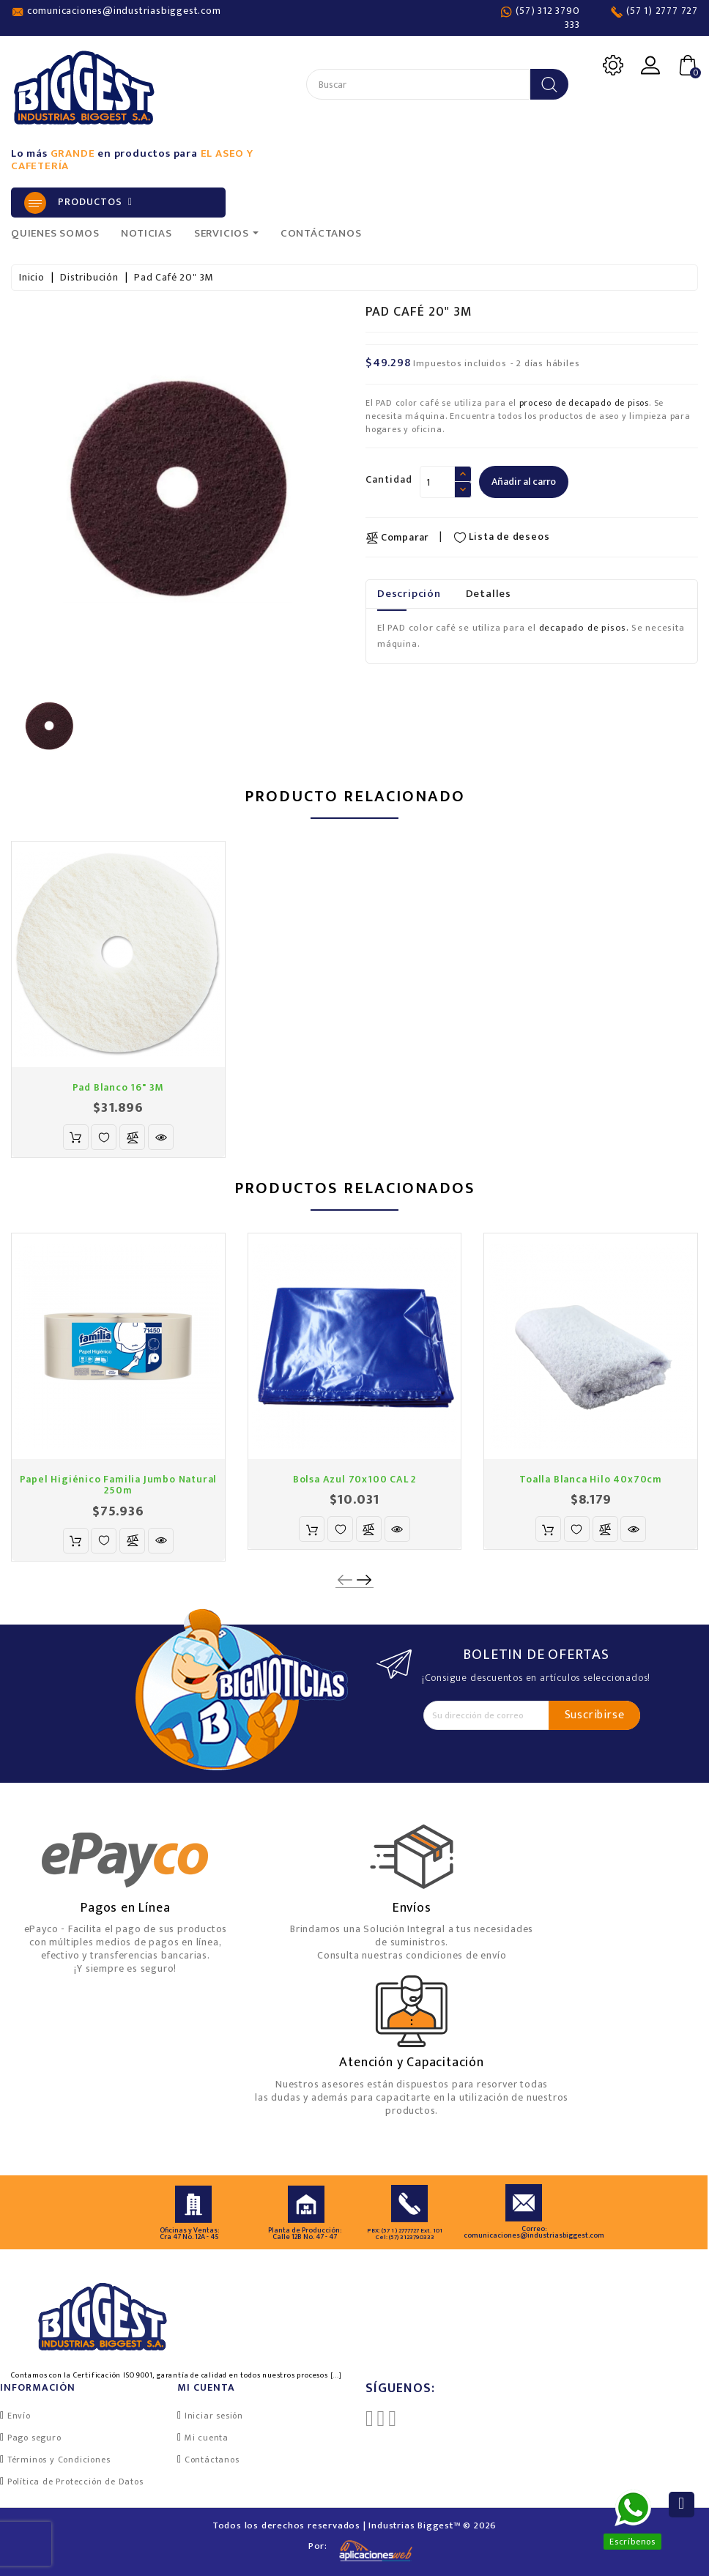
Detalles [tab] (488, 593)
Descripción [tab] (409, 593)
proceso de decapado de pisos (584, 403)
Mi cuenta (207, 2437)
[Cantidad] (437, 482)
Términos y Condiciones (59, 2459)
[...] (336, 2375)
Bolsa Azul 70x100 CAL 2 (354, 1479)
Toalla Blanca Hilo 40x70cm (590, 1479)
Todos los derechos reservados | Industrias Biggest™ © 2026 (354, 2525)
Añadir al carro (523, 481)
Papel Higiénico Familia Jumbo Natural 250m (119, 1485)
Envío (19, 2415)
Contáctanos (212, 2459)
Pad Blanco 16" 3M (119, 1087)
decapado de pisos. (583, 628)
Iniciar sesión (214, 2415)
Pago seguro (34, 2437)
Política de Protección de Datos (75, 2481)
